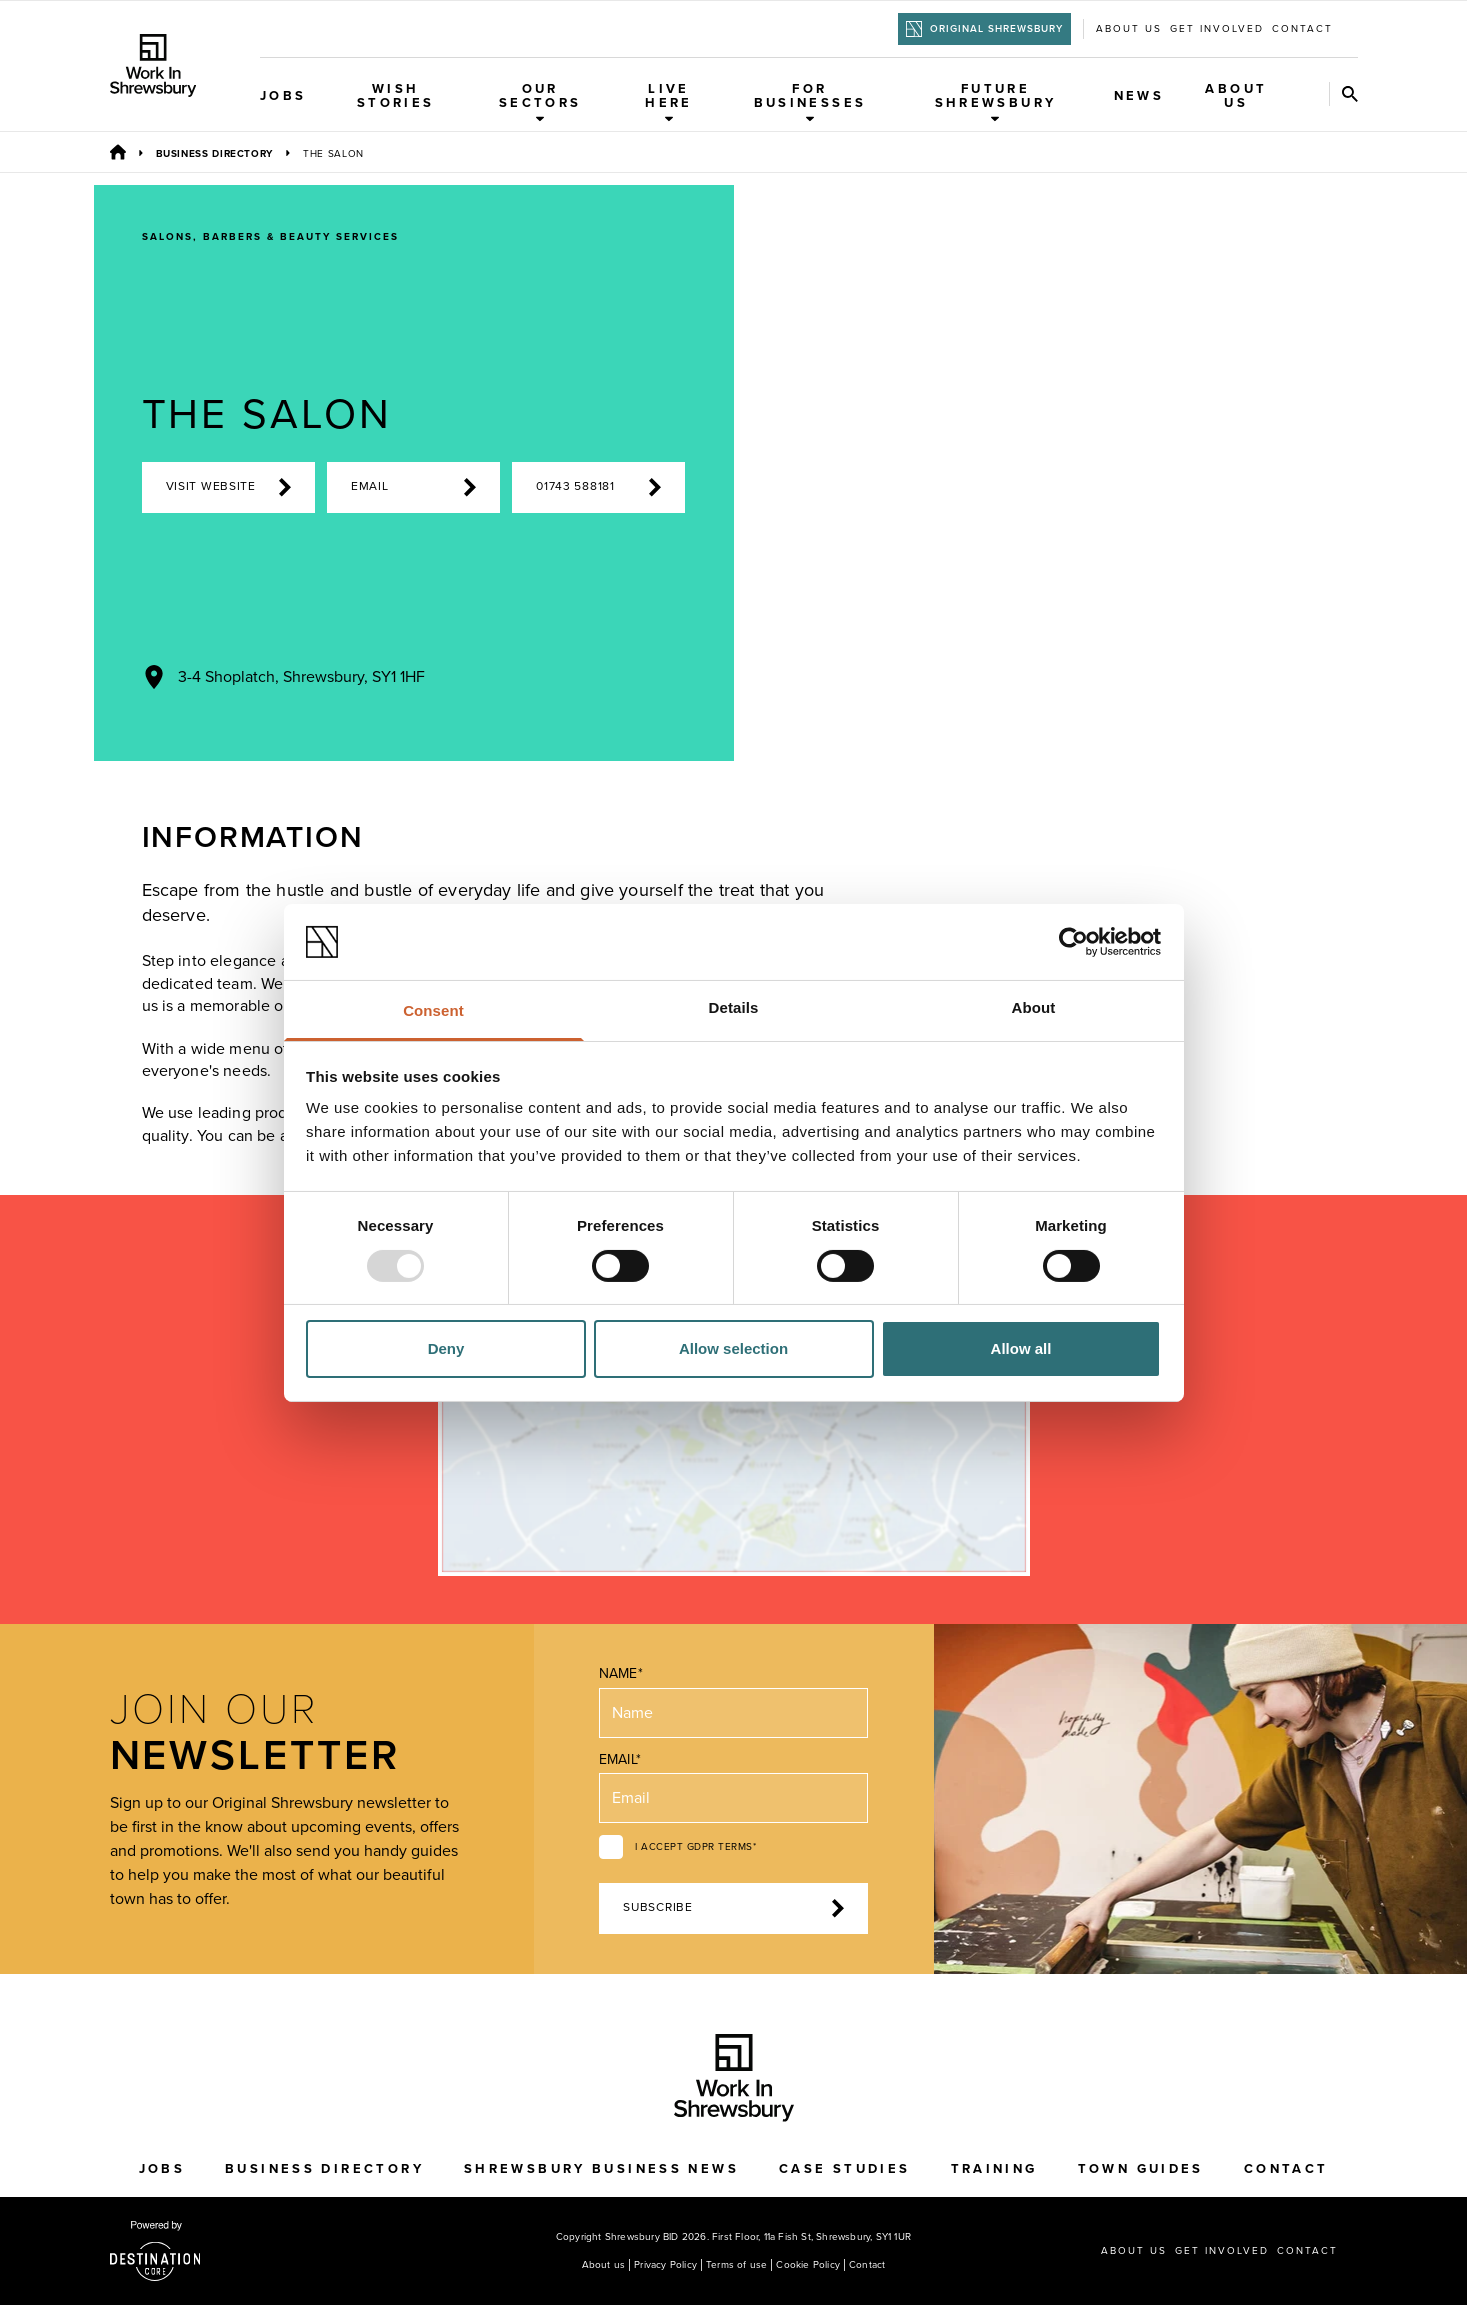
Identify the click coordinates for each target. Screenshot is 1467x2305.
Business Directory (215, 154)
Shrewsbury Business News (601, 2169)
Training (994, 2169)
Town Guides (1141, 2169)
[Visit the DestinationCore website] (155, 2251)
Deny (446, 1348)
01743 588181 (598, 487)
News (1139, 96)
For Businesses (810, 102)
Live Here (669, 102)
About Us (1236, 96)
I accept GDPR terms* (695, 1847)
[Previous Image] (1011, 725)
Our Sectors (540, 102)
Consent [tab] (433, 1010)
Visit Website (228, 487)
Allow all (1021, 1348)
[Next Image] (1097, 725)
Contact (1302, 29)
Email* (619, 1759)
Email (413, 487)
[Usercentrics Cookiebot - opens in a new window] (1073, 942)
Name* (620, 1673)
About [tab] (1034, 1007)
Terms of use (736, 2265)
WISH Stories (396, 96)
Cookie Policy (808, 2265)
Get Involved (1217, 29)
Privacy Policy (665, 2265)
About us (1129, 29)
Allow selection (733, 1348)
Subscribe (733, 1908)
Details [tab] (734, 1007)
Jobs (283, 96)
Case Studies (845, 2169)
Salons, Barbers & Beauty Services (270, 237)
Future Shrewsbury (996, 102)
